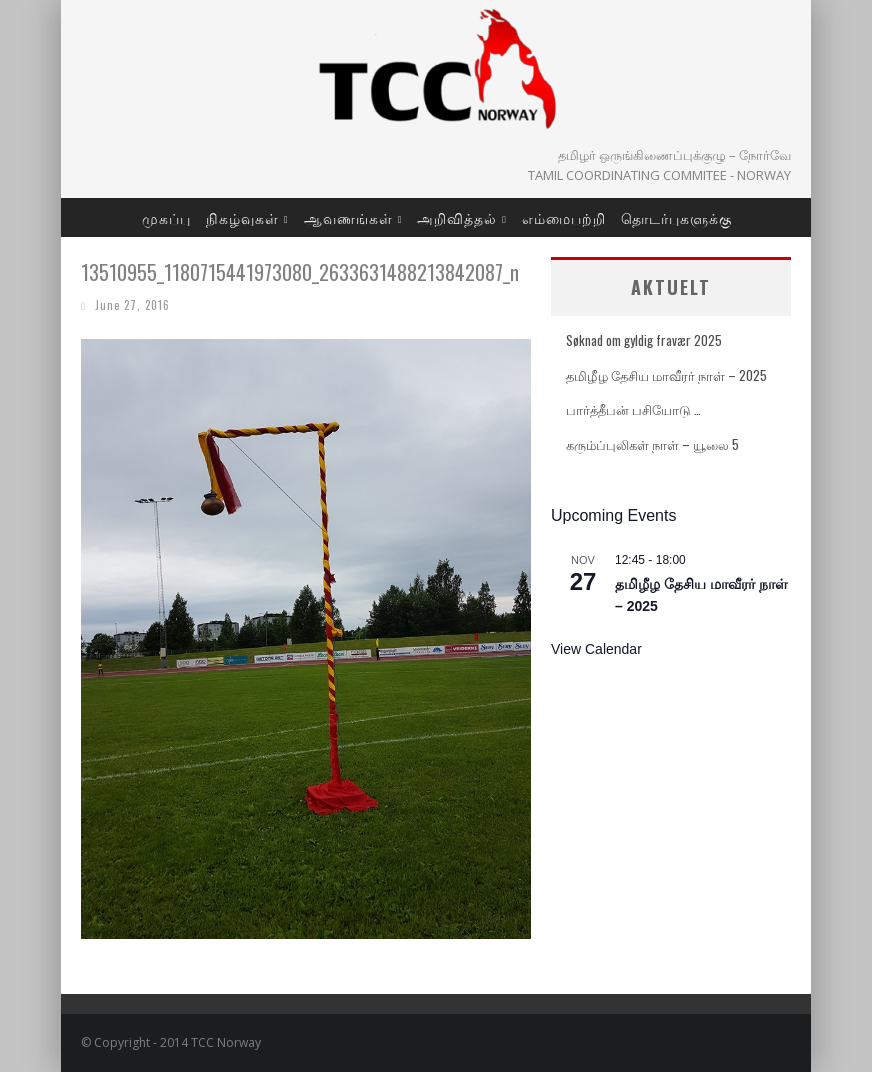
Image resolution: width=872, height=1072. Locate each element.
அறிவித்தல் (457, 217)
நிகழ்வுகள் (242, 217)
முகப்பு (166, 217)
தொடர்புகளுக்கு (676, 217)
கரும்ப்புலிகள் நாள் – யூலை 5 (652, 444)
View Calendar (596, 649)
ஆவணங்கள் (348, 217)
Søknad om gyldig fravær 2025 (644, 340)
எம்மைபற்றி (564, 217)
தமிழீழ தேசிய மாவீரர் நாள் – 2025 (666, 375)
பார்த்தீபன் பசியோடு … (633, 409)
